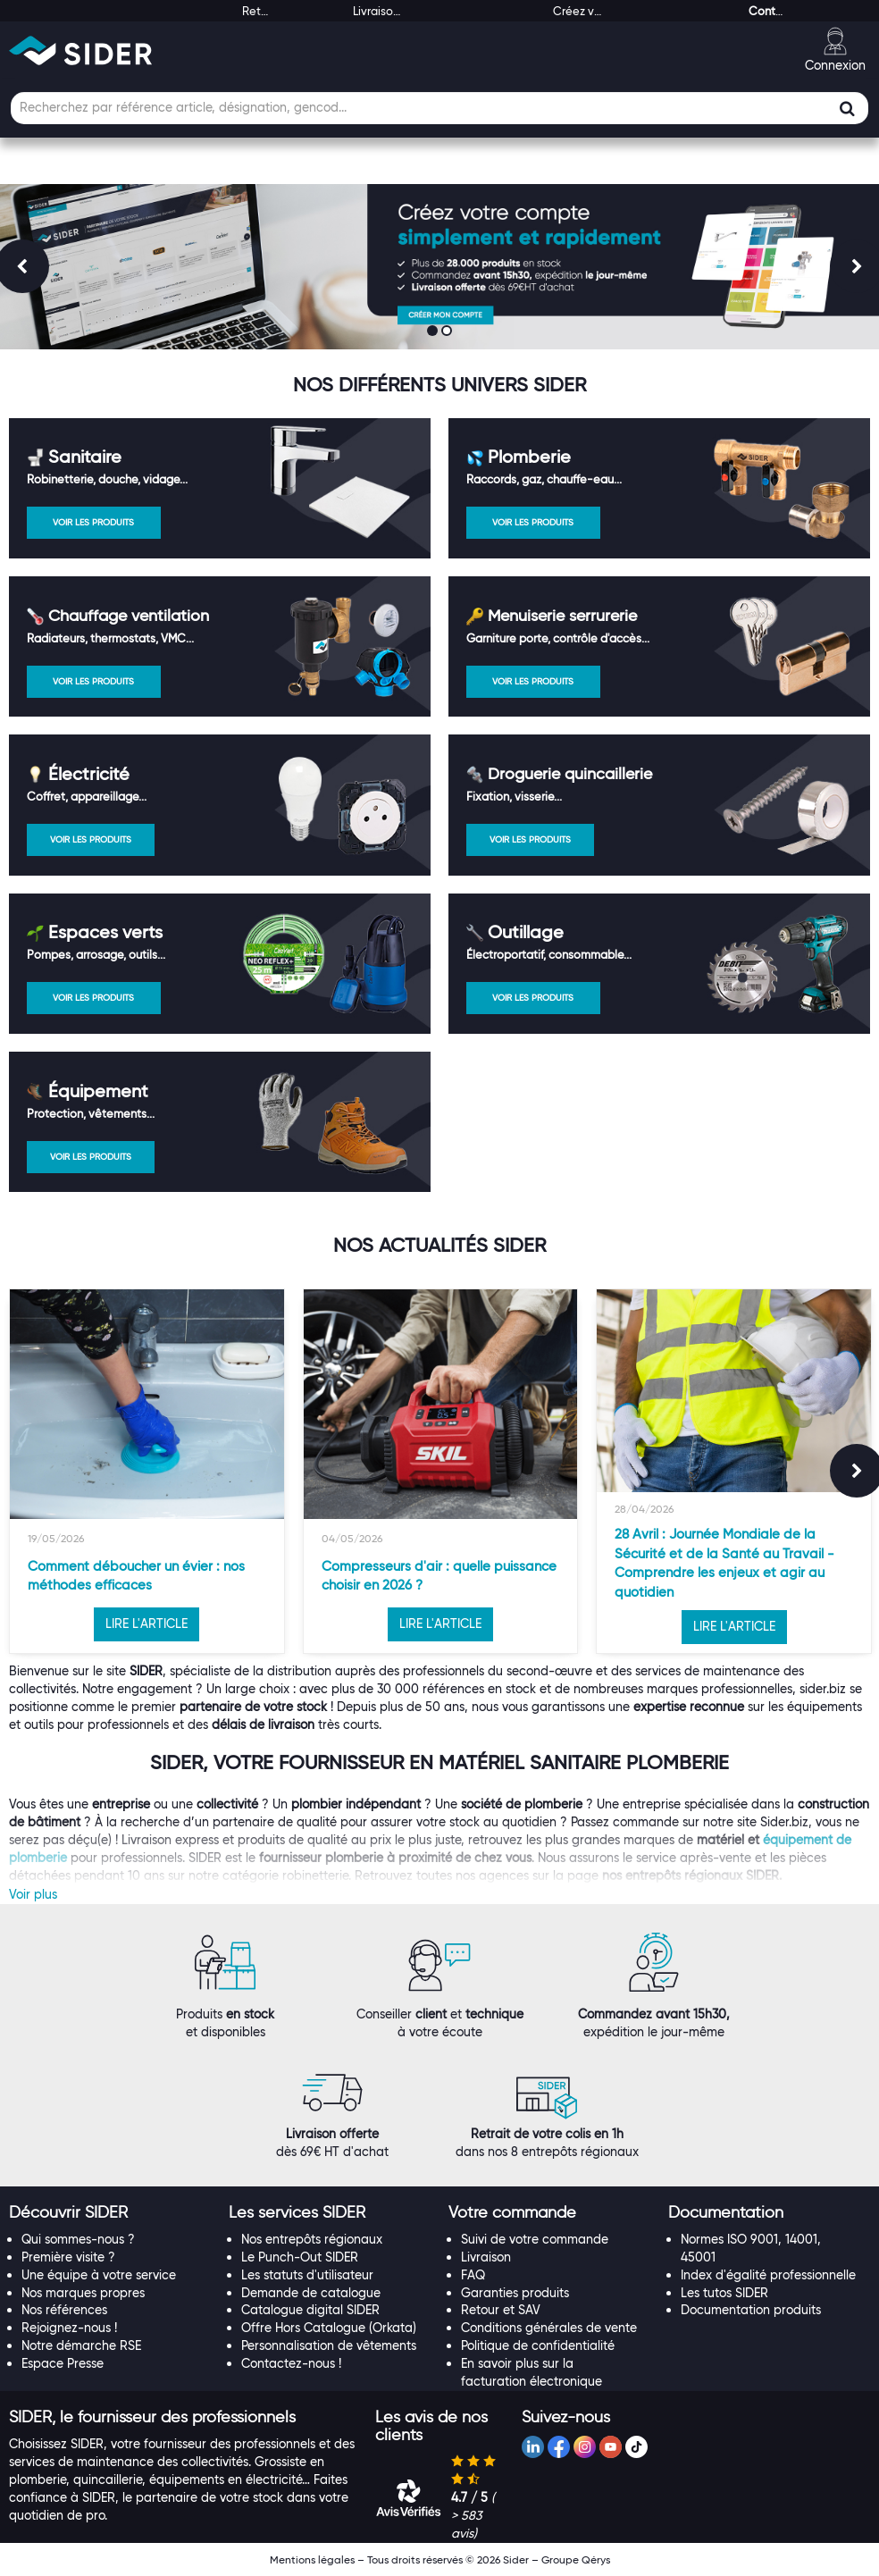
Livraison (486, 2257)
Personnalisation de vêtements (328, 2345)
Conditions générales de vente (549, 2328)
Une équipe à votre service (98, 2275)
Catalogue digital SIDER (310, 2310)
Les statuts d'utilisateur (307, 2275)
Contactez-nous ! (291, 2363)
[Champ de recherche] (439, 108)
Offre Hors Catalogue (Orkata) (328, 2328)
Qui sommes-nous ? (78, 2239)
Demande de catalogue (311, 2293)
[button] (68, 2212)
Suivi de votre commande (534, 2239)
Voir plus (33, 1894)
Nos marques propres (83, 2293)
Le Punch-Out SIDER (299, 2257)
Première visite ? (68, 2257)
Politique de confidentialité (538, 2345)
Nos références (64, 2310)
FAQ (473, 2275)
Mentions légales (312, 2559)
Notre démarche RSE (81, 2345)
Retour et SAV (500, 2310)
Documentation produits (751, 2310)
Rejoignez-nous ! (69, 2328)
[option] (147, 1471)
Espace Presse (62, 2363)
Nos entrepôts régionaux (311, 2239)
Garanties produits (515, 2293)
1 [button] (434, 332)
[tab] (110, 2213)
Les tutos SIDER (724, 2293)
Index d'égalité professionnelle (768, 2275)
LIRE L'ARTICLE (146, 1623)
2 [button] (448, 332)
